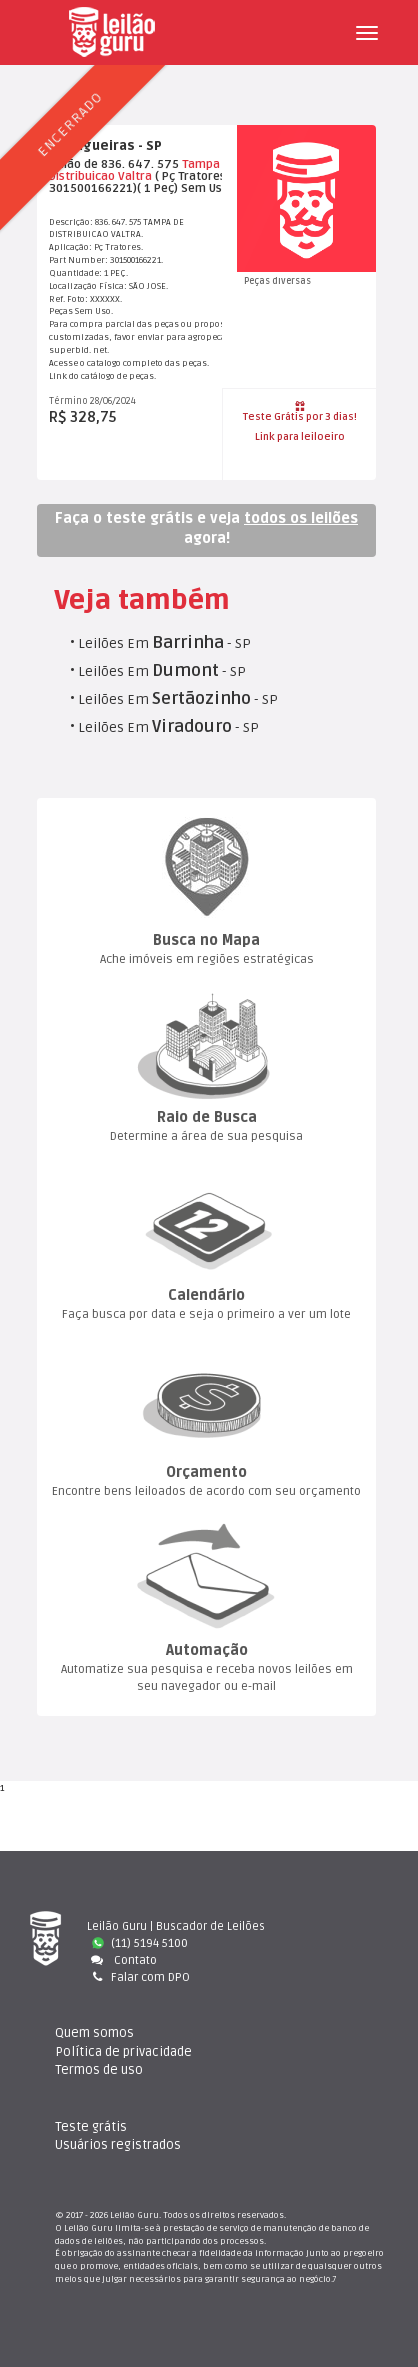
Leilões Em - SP (164, 643)
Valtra (135, 176)
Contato (122, 1960)
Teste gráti (91, 2127)
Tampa (201, 164)
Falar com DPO (138, 1977)
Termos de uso (99, 2070)
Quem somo (94, 2033)
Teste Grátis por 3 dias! (300, 412)
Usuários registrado (118, 2145)
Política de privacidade (123, 2052)
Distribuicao (82, 176)
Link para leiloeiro (300, 437)
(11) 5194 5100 (140, 1943)
